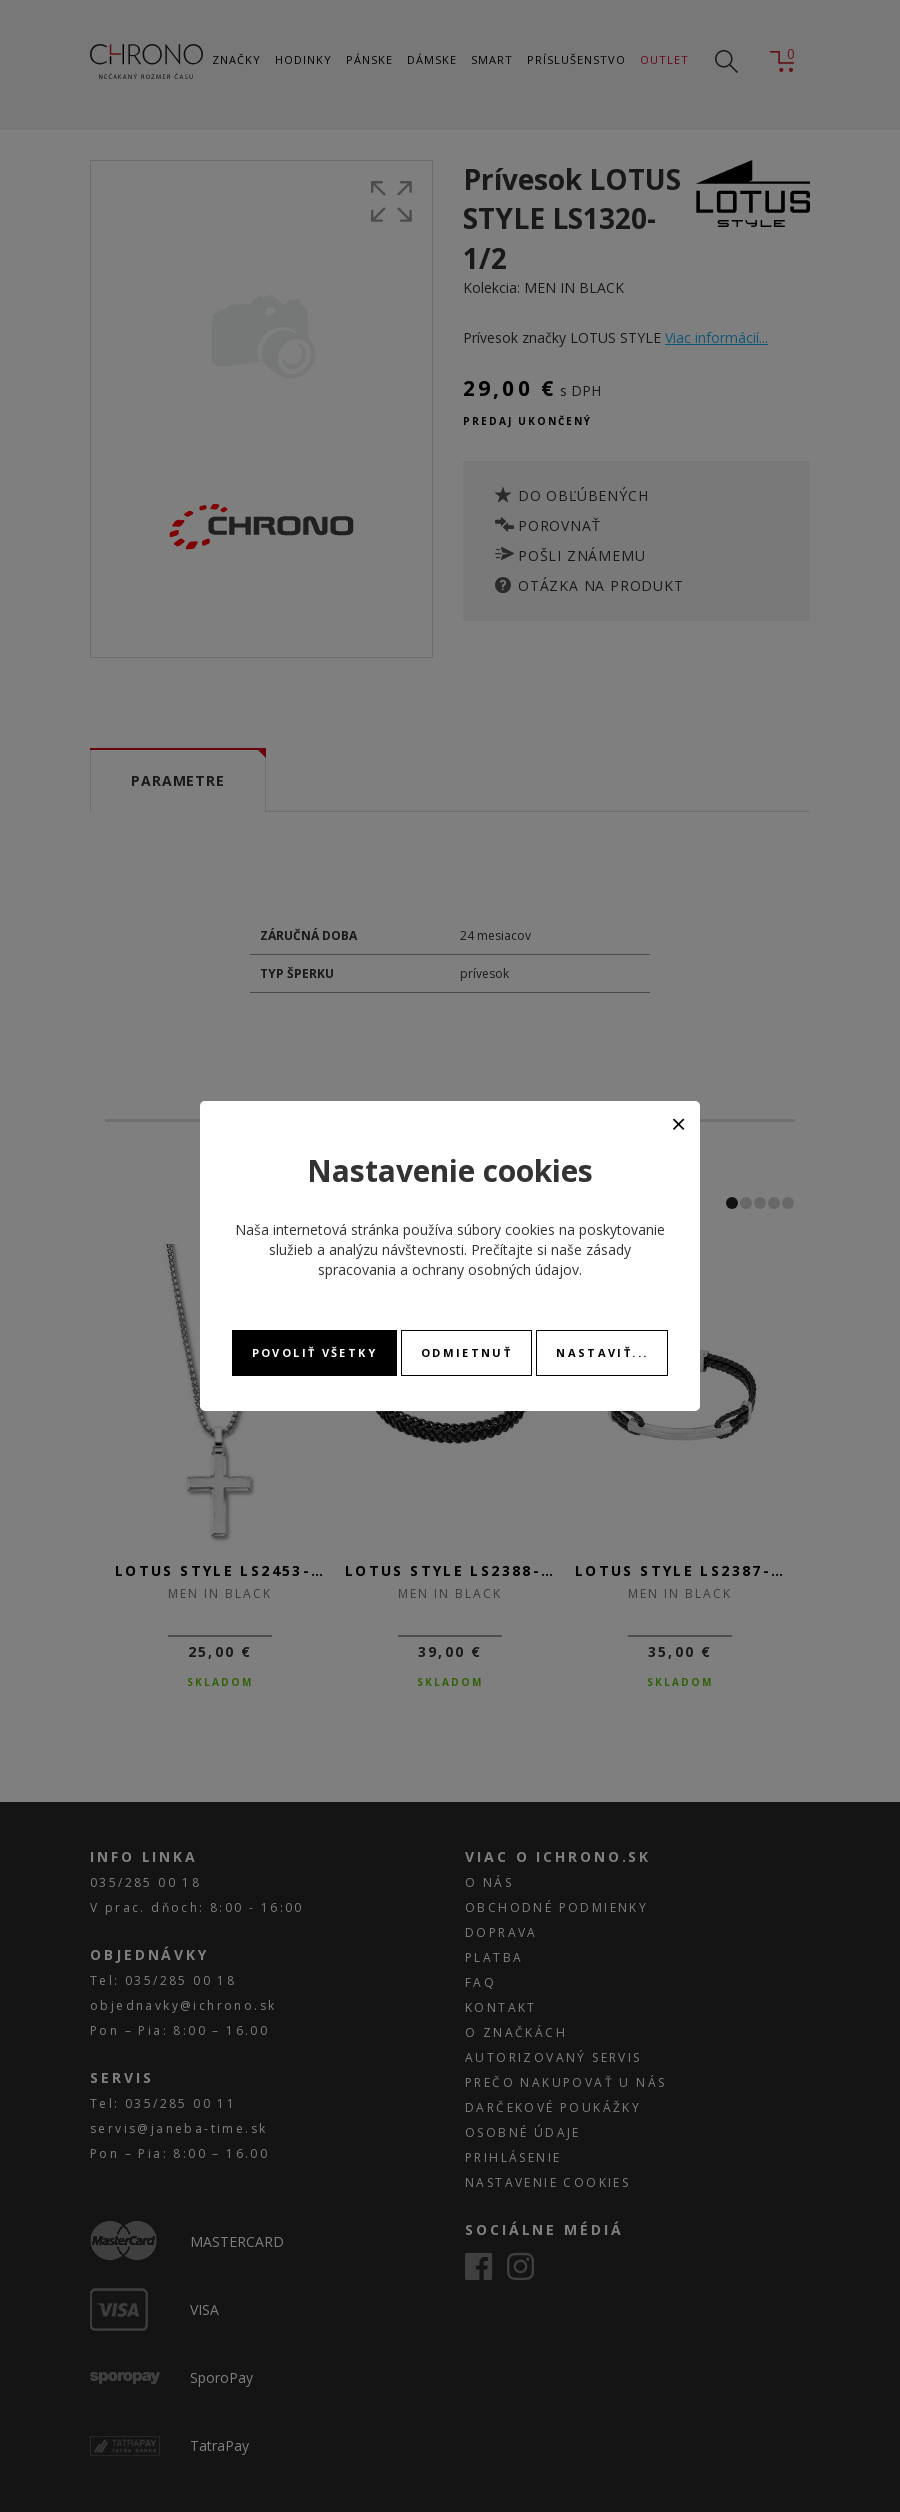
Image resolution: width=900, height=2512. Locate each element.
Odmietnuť (466, 1352)
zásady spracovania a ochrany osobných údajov (474, 1259)
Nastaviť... (602, 1352)
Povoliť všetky (314, 1352)
